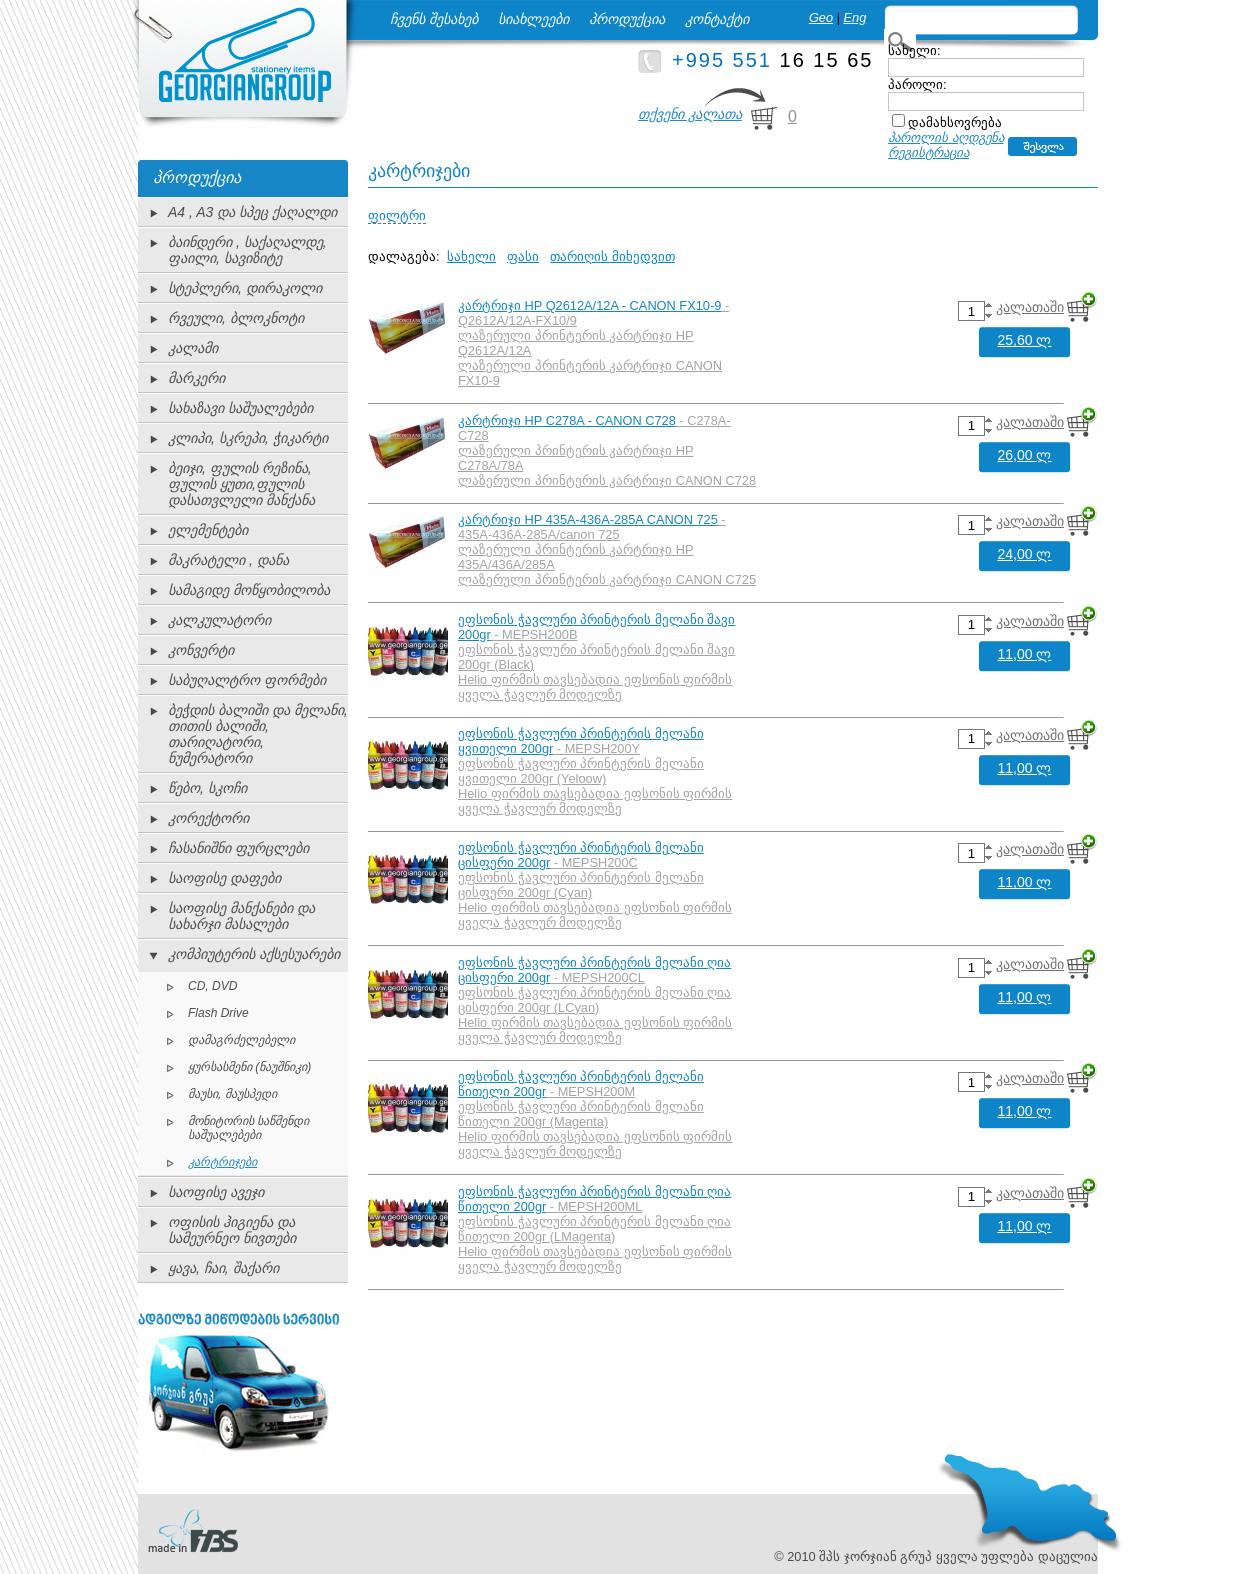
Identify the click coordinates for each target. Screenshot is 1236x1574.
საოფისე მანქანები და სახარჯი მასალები (241, 916)
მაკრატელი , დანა (228, 560)
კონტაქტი (717, 19)
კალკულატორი (219, 620)
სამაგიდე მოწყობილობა (249, 590)
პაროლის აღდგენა (946, 137)
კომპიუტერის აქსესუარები (254, 954)
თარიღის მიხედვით (612, 256)
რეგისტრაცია (928, 152)
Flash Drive (218, 1013)
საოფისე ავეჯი (216, 1192)
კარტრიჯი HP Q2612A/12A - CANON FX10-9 (589, 305)
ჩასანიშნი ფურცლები (238, 848)
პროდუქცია (627, 19)
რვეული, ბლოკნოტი (236, 318)
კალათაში (1030, 307)
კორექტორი (208, 818)
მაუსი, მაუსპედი (232, 1094)
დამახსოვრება (955, 122)
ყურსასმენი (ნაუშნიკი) (249, 1067)
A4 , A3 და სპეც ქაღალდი (252, 212)
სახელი (471, 256)
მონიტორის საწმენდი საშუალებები (248, 1128)
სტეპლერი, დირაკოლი (245, 288)
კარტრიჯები (222, 1162)
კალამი (193, 348)
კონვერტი (201, 650)
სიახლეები (533, 19)
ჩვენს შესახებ (434, 19)
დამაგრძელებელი (241, 1040)
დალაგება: (404, 256)
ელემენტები (208, 530)
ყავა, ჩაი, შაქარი (223, 1268)
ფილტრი (397, 215)
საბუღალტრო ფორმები (247, 680)
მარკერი (196, 378)
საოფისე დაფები (224, 878)
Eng (855, 17)
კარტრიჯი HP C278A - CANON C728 (567, 420)
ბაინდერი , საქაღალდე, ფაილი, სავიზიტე (247, 250)
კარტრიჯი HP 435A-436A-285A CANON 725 (588, 519)
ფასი (523, 256)
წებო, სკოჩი (207, 788)
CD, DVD (212, 986)
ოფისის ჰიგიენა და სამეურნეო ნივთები (232, 1230)
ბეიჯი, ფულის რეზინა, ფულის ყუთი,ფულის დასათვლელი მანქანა (241, 484)
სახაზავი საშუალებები (240, 408)
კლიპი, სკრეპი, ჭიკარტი (248, 438)
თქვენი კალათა (690, 114)
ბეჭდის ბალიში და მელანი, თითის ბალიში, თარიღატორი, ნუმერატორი (258, 734)
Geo (821, 17)
